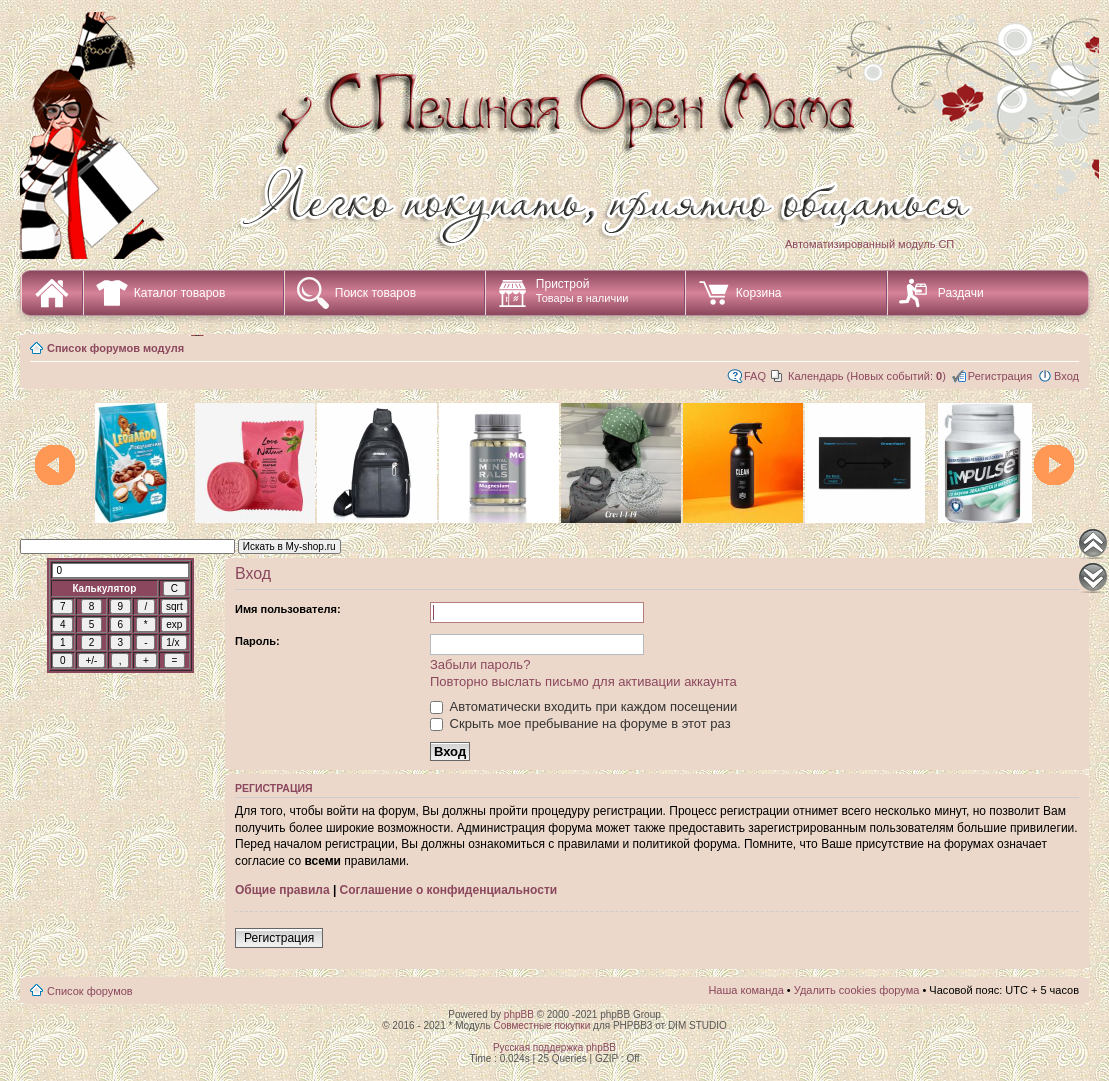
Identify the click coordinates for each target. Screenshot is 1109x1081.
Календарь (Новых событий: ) (867, 376)
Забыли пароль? (480, 664)
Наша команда (745, 990)
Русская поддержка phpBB (554, 1047)
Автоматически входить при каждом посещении (583, 706)
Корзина (759, 293)
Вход (1066, 376)
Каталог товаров (180, 293)
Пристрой (582, 290)
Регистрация (1000, 376)
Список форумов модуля (115, 348)
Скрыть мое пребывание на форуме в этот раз (580, 723)
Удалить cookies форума (857, 990)
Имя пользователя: (288, 609)
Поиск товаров (375, 293)
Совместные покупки (541, 1025)
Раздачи (961, 293)
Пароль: (257, 641)
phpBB (519, 1014)
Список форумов (90, 991)
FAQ (755, 376)
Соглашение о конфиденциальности (449, 890)
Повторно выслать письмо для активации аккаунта (583, 681)
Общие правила (282, 890)
